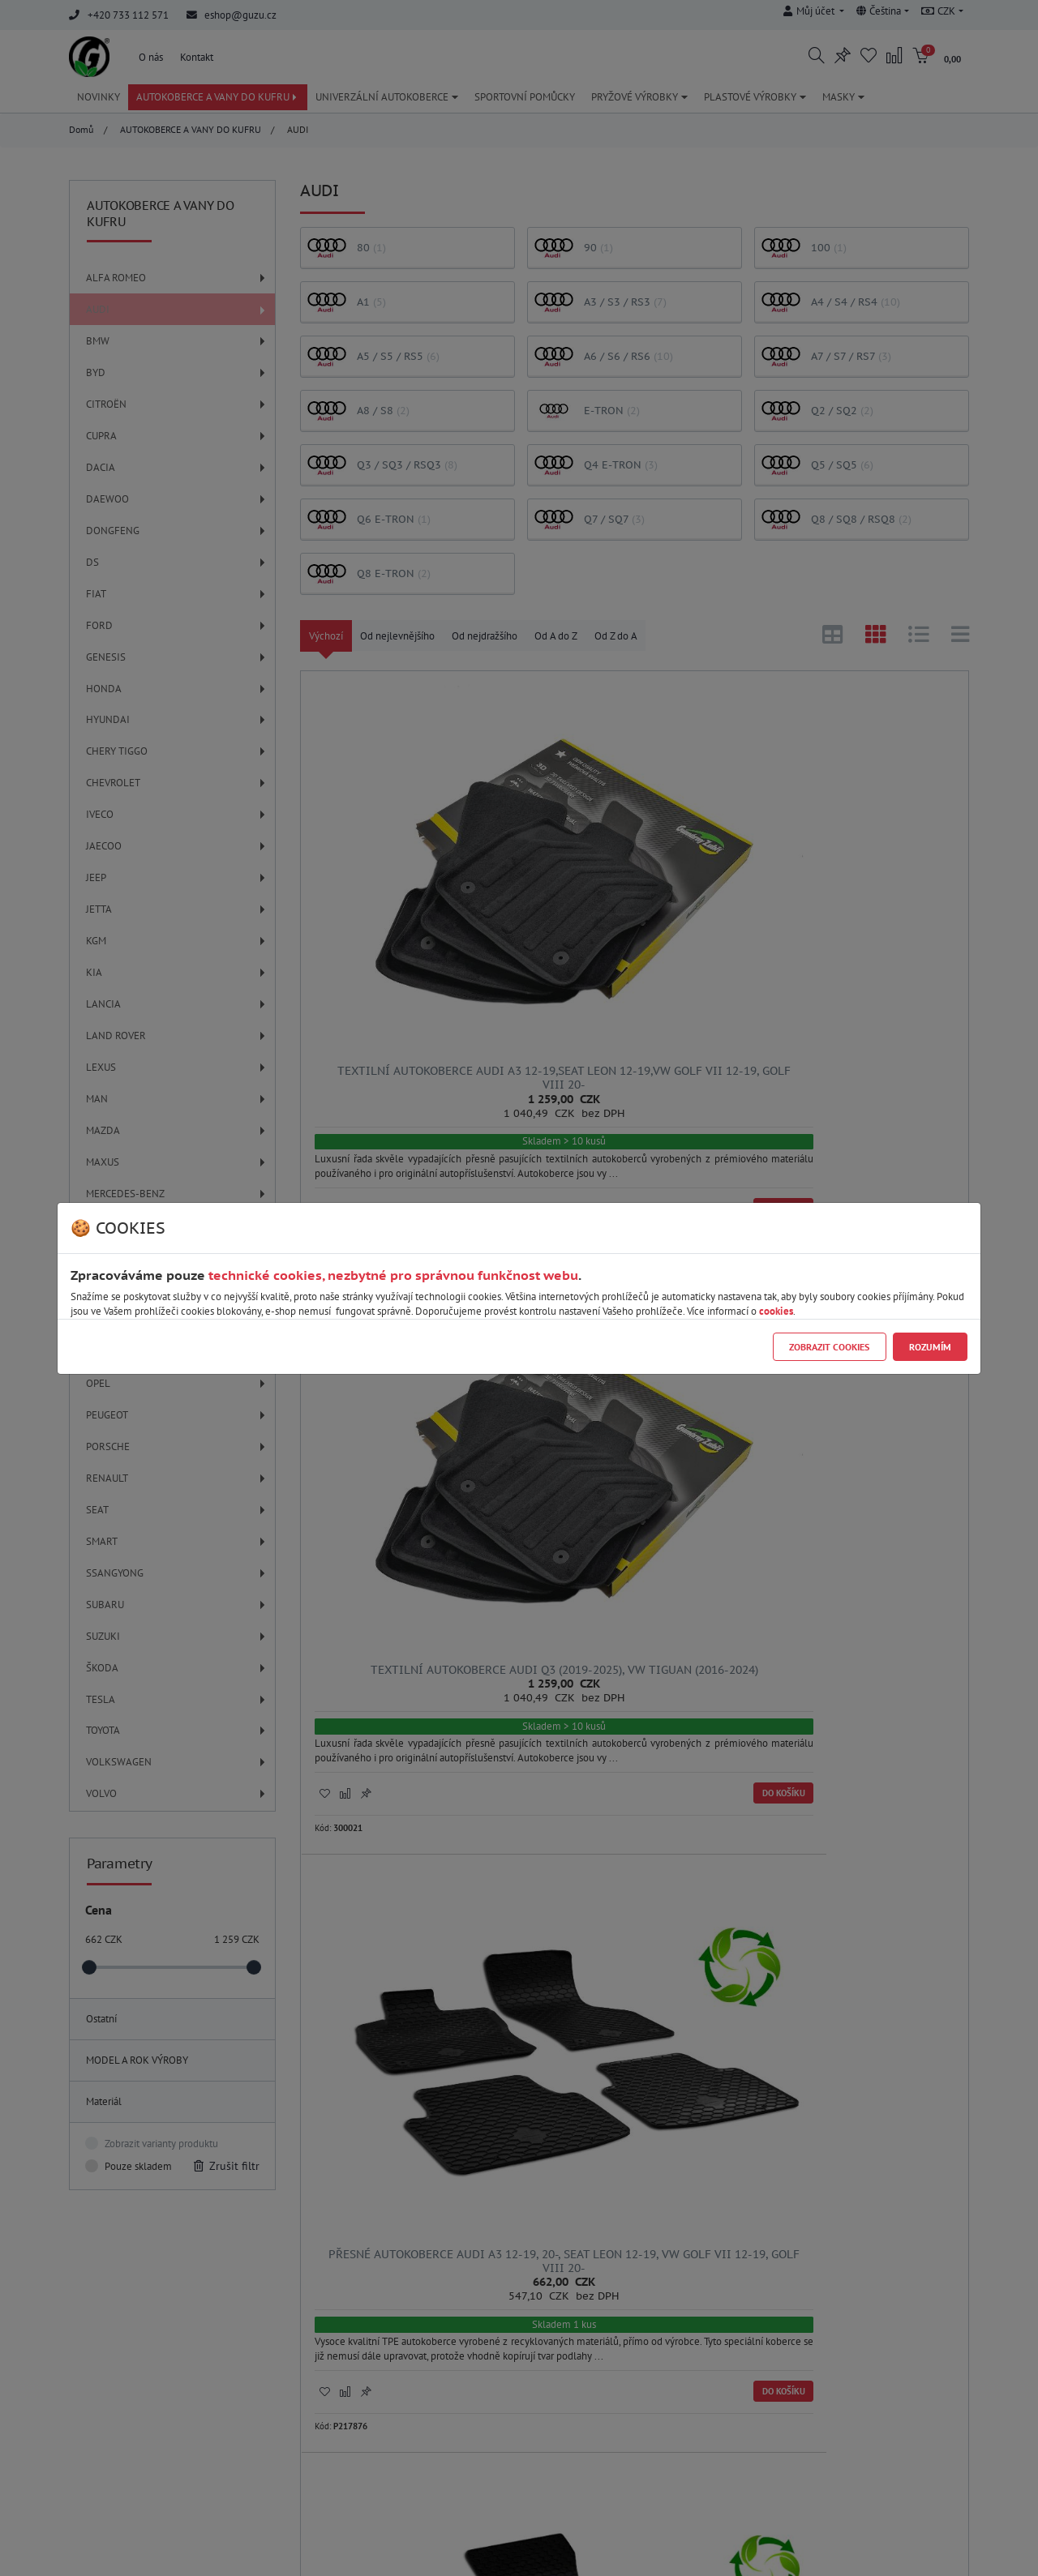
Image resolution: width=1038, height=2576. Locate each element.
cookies (776, 1311)
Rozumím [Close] (930, 1347)
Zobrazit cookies (829, 1347)
